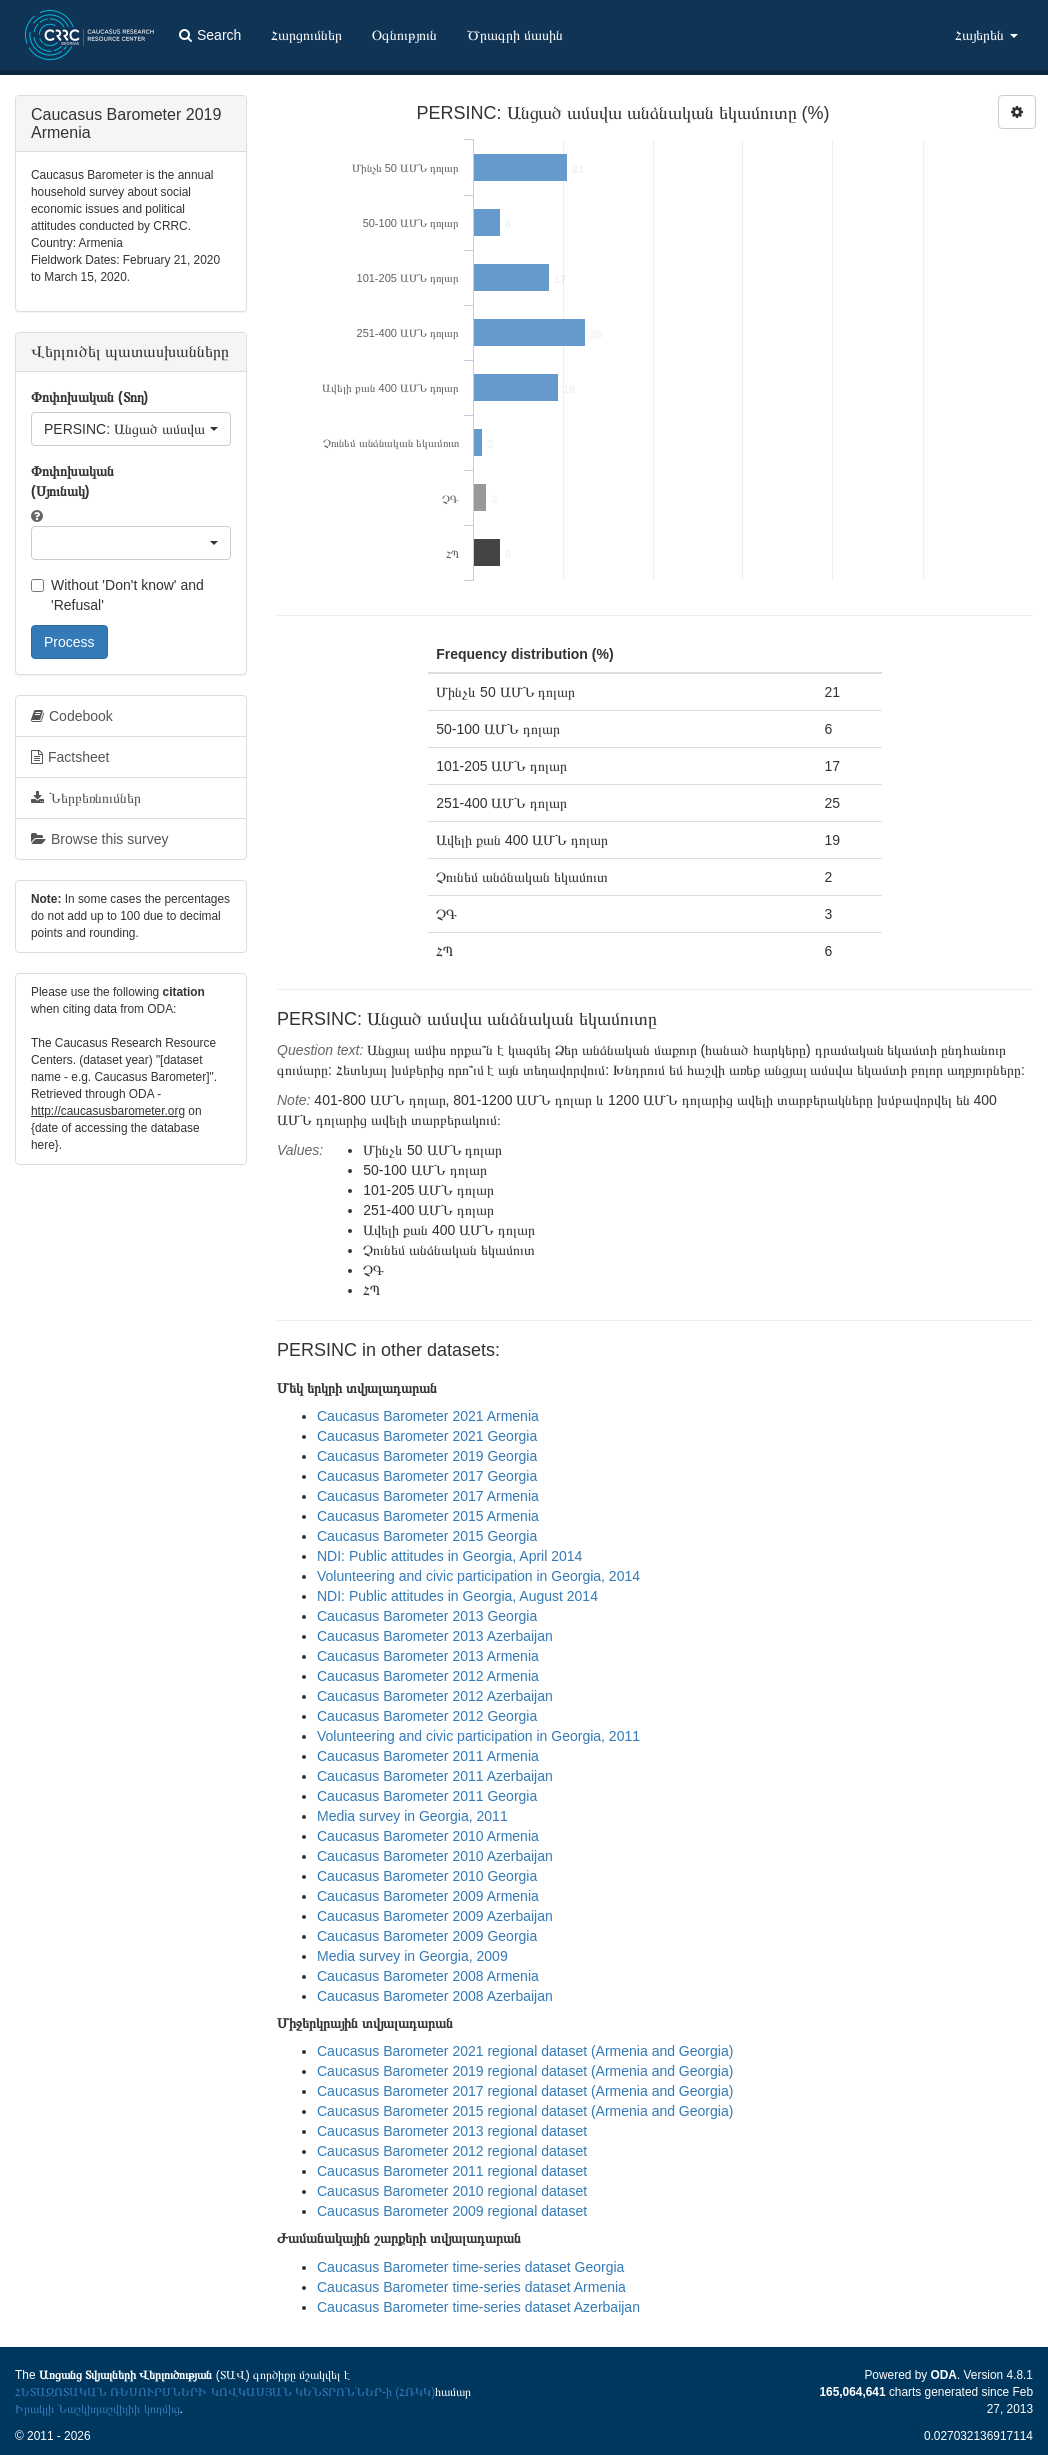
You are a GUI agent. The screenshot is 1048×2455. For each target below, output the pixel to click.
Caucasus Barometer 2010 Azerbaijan (435, 1856)
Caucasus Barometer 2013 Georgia (427, 1616)
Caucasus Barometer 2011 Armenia (428, 1756)
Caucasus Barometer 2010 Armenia (428, 1836)
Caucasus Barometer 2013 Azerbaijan (435, 1636)
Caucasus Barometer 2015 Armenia (428, 1516)
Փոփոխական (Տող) (89, 397)
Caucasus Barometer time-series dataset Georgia (470, 2267)
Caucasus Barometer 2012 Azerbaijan (435, 1696)
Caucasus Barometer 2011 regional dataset (452, 2171)
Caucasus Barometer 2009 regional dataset (452, 2211)
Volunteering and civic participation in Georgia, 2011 (478, 1736)
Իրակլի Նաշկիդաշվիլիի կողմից (97, 2409)
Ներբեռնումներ (86, 798)
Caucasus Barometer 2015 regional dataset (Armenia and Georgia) (525, 2111)
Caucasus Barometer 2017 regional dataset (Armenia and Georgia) (525, 2091)
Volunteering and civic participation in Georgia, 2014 (478, 1576)
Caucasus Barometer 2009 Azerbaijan (435, 1916)
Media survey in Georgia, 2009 (412, 1956)
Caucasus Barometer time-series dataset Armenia (471, 2287)
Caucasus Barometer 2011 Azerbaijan (435, 1776)
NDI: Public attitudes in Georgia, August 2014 (457, 1596)
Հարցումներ (306, 35)
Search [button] (210, 35)
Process (69, 642)
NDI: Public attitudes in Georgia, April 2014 (449, 1556)
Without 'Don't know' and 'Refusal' (117, 595)
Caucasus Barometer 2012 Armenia (428, 1676)
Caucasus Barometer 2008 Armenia (428, 1976)
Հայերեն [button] (986, 35)
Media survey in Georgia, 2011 (412, 1816)
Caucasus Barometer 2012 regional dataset (452, 2151)
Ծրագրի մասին (515, 35)
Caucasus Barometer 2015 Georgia (427, 1536)
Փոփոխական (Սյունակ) (72, 481)
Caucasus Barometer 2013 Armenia (428, 1656)
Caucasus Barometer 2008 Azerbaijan (435, 1996)
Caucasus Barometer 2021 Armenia (428, 1416)
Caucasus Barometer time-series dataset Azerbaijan (478, 2307)
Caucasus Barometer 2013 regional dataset (452, 2131)
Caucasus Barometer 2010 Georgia (427, 1876)
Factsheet (70, 757)
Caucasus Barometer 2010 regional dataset (452, 2191)
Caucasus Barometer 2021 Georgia (427, 1436)
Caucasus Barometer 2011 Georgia (427, 1796)
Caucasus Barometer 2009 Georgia (427, 1936)
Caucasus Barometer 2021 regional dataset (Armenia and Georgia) (525, 2051)
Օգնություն (404, 35)
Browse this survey (99, 839)
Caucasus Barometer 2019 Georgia (427, 1456)
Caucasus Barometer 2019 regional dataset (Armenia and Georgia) (525, 2071)
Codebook (72, 716)
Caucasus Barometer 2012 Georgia (427, 1716)
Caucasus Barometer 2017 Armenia (428, 1496)
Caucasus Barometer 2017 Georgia (427, 1476)
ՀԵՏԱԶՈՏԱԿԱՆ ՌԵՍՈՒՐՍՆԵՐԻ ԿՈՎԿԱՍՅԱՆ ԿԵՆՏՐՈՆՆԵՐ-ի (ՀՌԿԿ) (225, 2392)
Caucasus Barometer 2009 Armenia (428, 1896)
